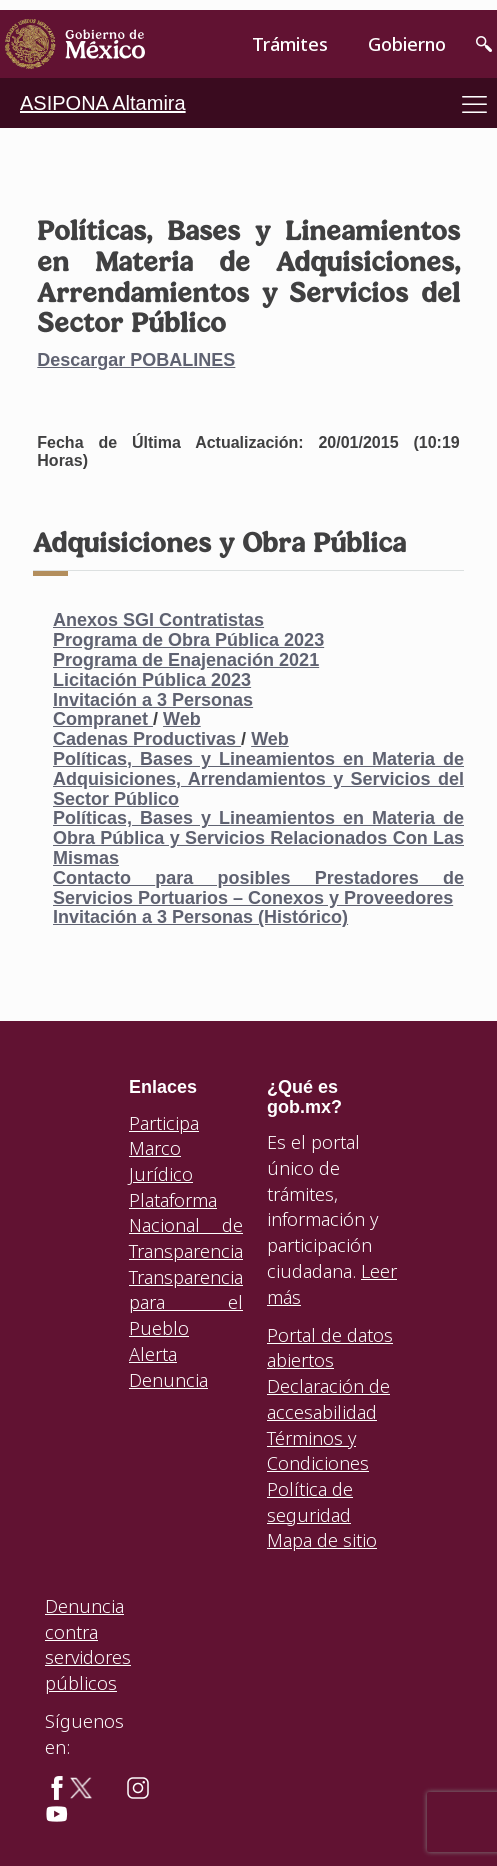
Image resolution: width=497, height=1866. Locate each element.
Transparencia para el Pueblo (186, 1302)
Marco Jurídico (161, 1161)
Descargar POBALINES (136, 360)
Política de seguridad (310, 1502)
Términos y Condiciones (318, 1451)
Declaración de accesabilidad (328, 1399)
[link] (75, 44)
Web (182, 719)
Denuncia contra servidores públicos (88, 1644)
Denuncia (168, 1380)
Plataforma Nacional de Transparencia (186, 1225)
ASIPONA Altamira (103, 103)
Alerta (153, 1354)
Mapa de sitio (322, 1540)
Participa (164, 1123)
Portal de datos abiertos (330, 1348)
